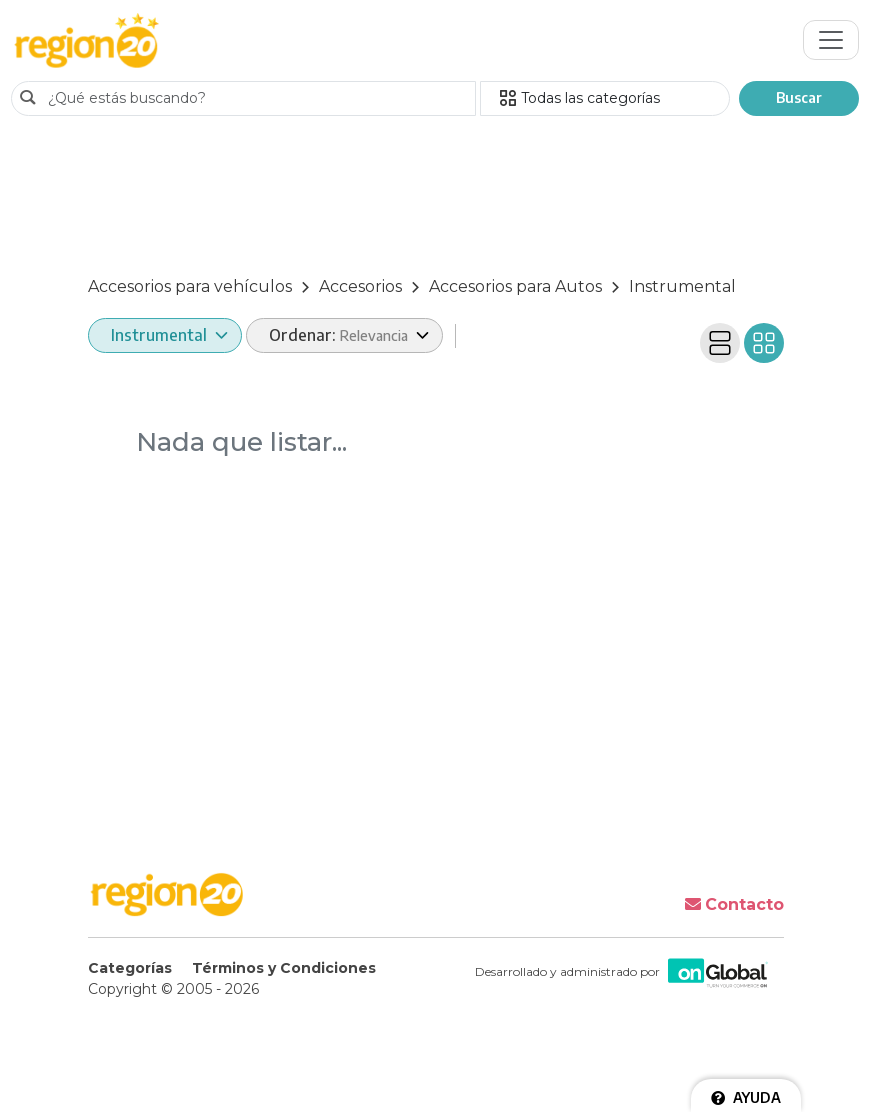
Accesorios (360, 286)
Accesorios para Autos (515, 286)
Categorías (130, 968)
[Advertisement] (436, 199)
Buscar (799, 97)
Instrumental (682, 286)
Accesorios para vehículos (190, 286)
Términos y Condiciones (284, 968)
